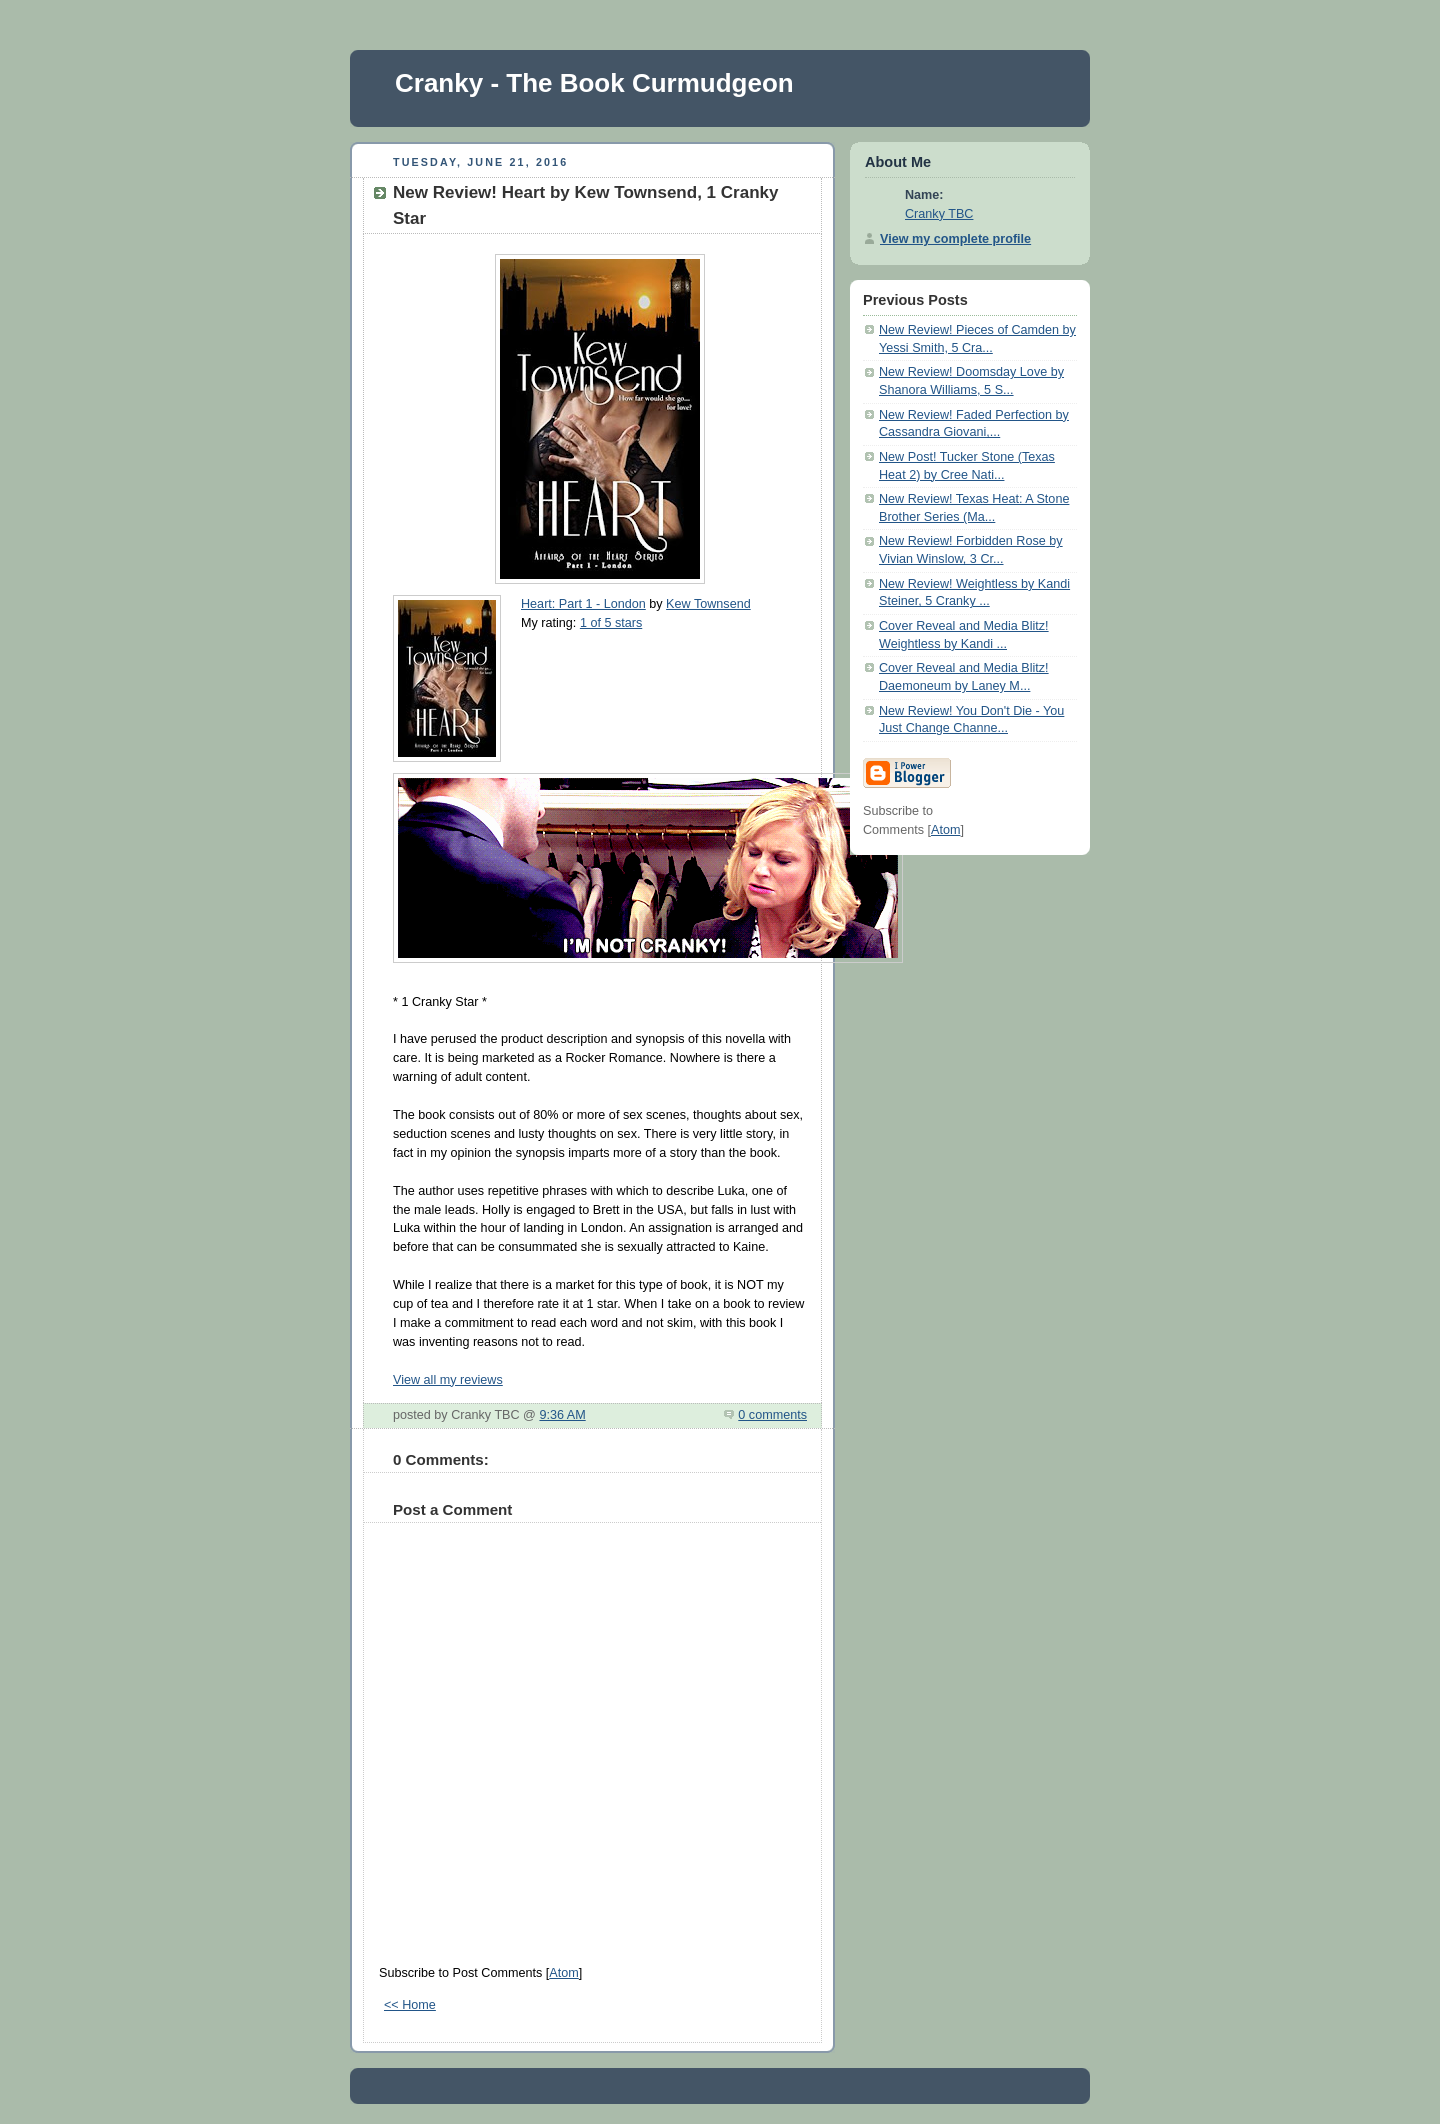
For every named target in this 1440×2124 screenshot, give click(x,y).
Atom (563, 1973)
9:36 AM (562, 1415)
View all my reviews (448, 1380)
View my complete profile (955, 239)
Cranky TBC (939, 214)
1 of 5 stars (611, 623)
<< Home (410, 2005)
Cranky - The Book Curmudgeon (594, 83)
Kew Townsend (708, 604)
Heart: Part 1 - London (583, 604)
